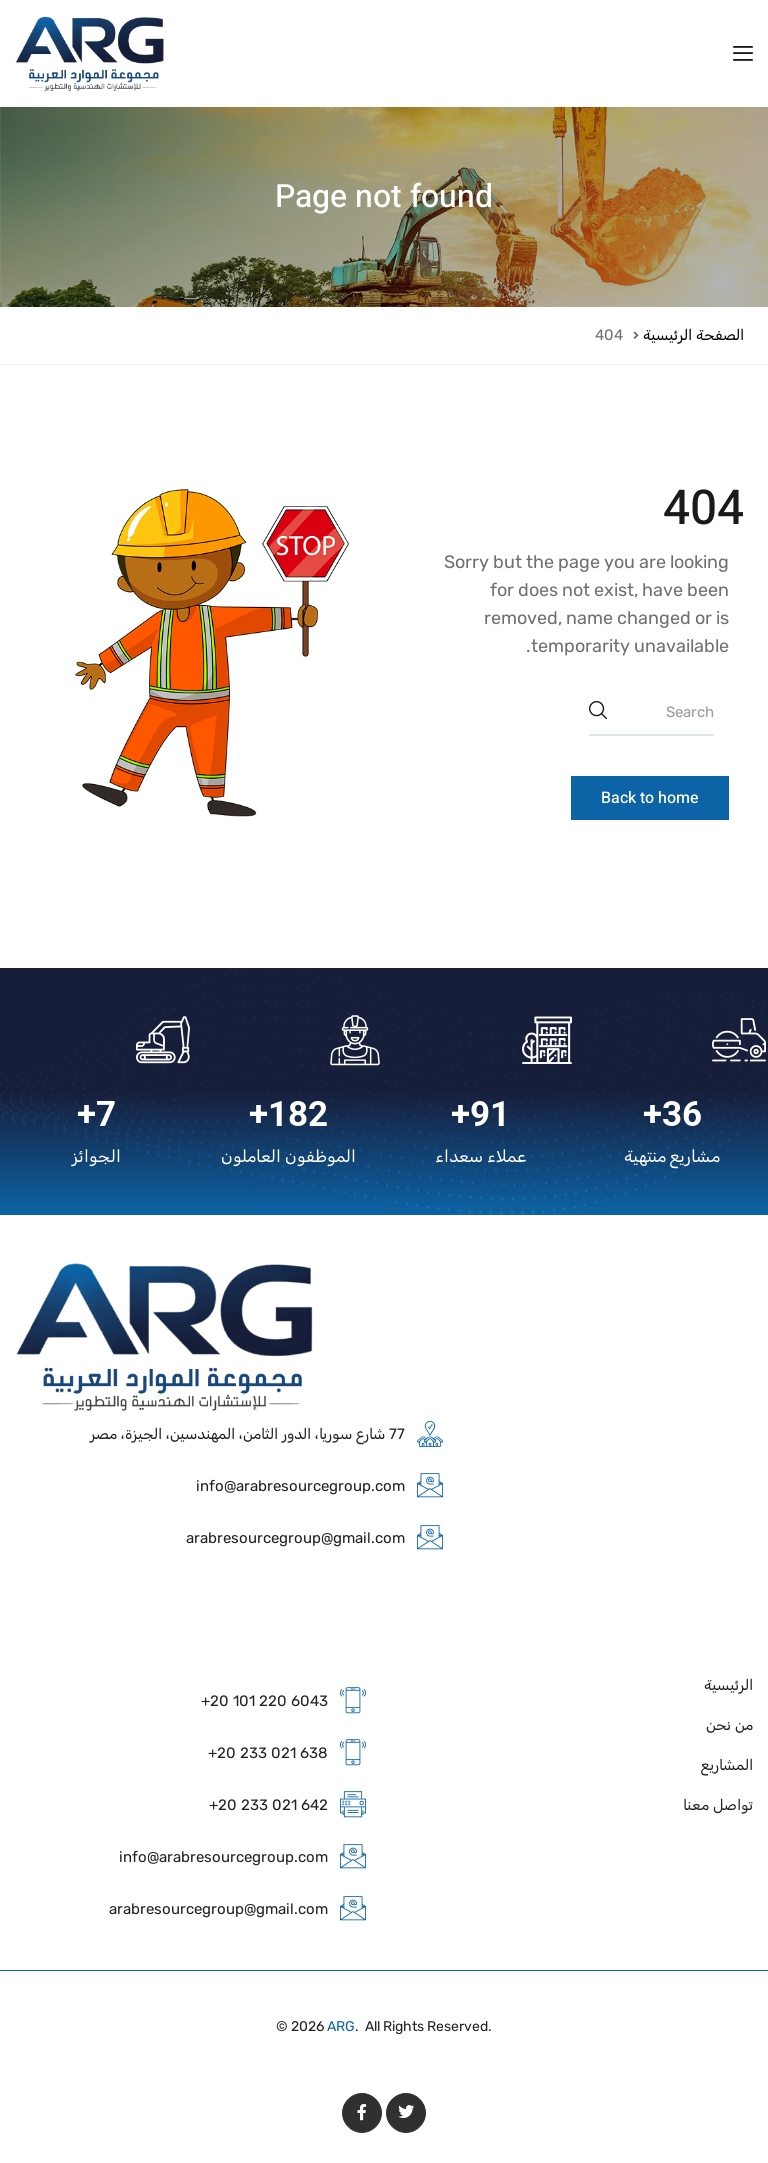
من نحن (729, 1725)
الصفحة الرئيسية (693, 335)
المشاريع (727, 1765)
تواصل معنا (718, 1805)
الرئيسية (728, 1685)
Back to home (650, 798)
